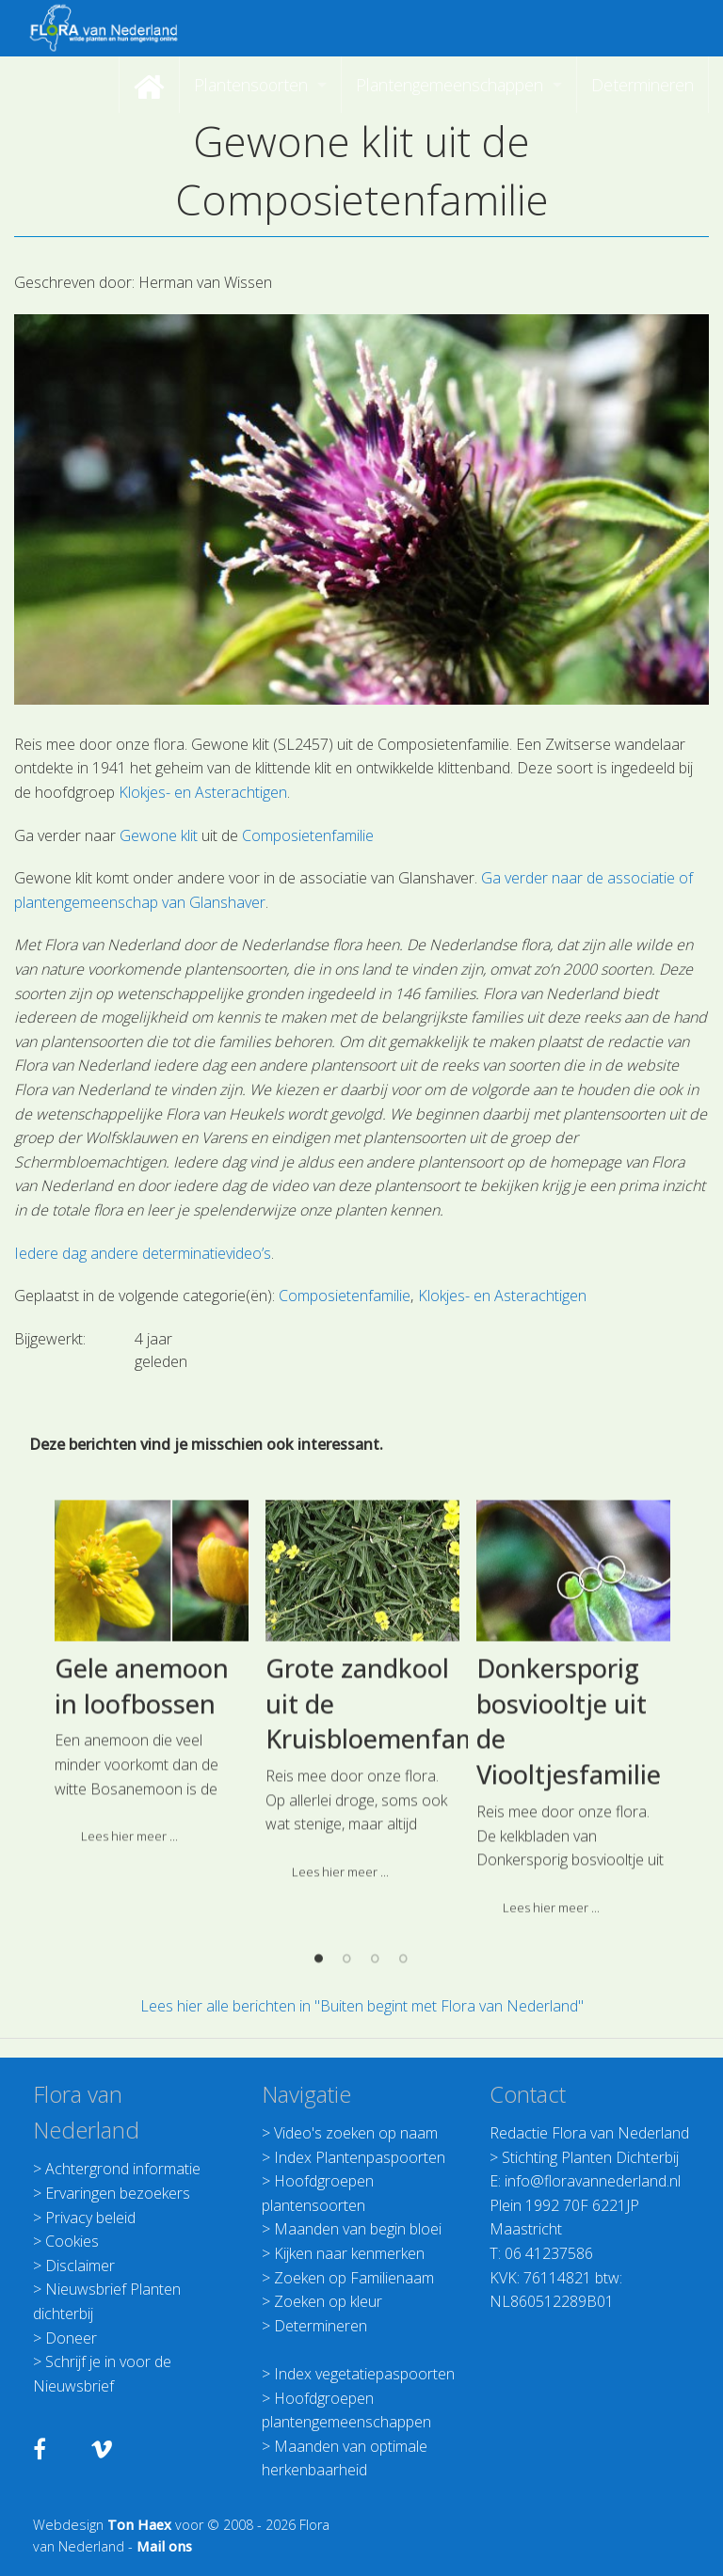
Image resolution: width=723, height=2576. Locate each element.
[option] (151, 1832)
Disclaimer (80, 2265)
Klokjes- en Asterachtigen (203, 792)
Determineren (320, 2325)
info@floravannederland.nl (593, 2181)
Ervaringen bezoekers (117, 2193)
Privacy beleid (90, 2217)
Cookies (72, 2241)
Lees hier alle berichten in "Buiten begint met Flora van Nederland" (362, 2006)
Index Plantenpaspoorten (359, 2157)
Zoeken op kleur (328, 2301)
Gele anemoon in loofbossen (142, 1838)
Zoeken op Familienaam (354, 2277)
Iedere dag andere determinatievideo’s (142, 1253)
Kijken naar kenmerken (349, 2253)
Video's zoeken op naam (356, 2133)
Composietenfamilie (308, 835)
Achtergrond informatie (123, 2168)
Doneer (71, 2338)
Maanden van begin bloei (358, 2228)
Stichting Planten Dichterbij (590, 2157)
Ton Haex (139, 2525)
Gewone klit (159, 835)
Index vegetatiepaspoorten (364, 2373)
